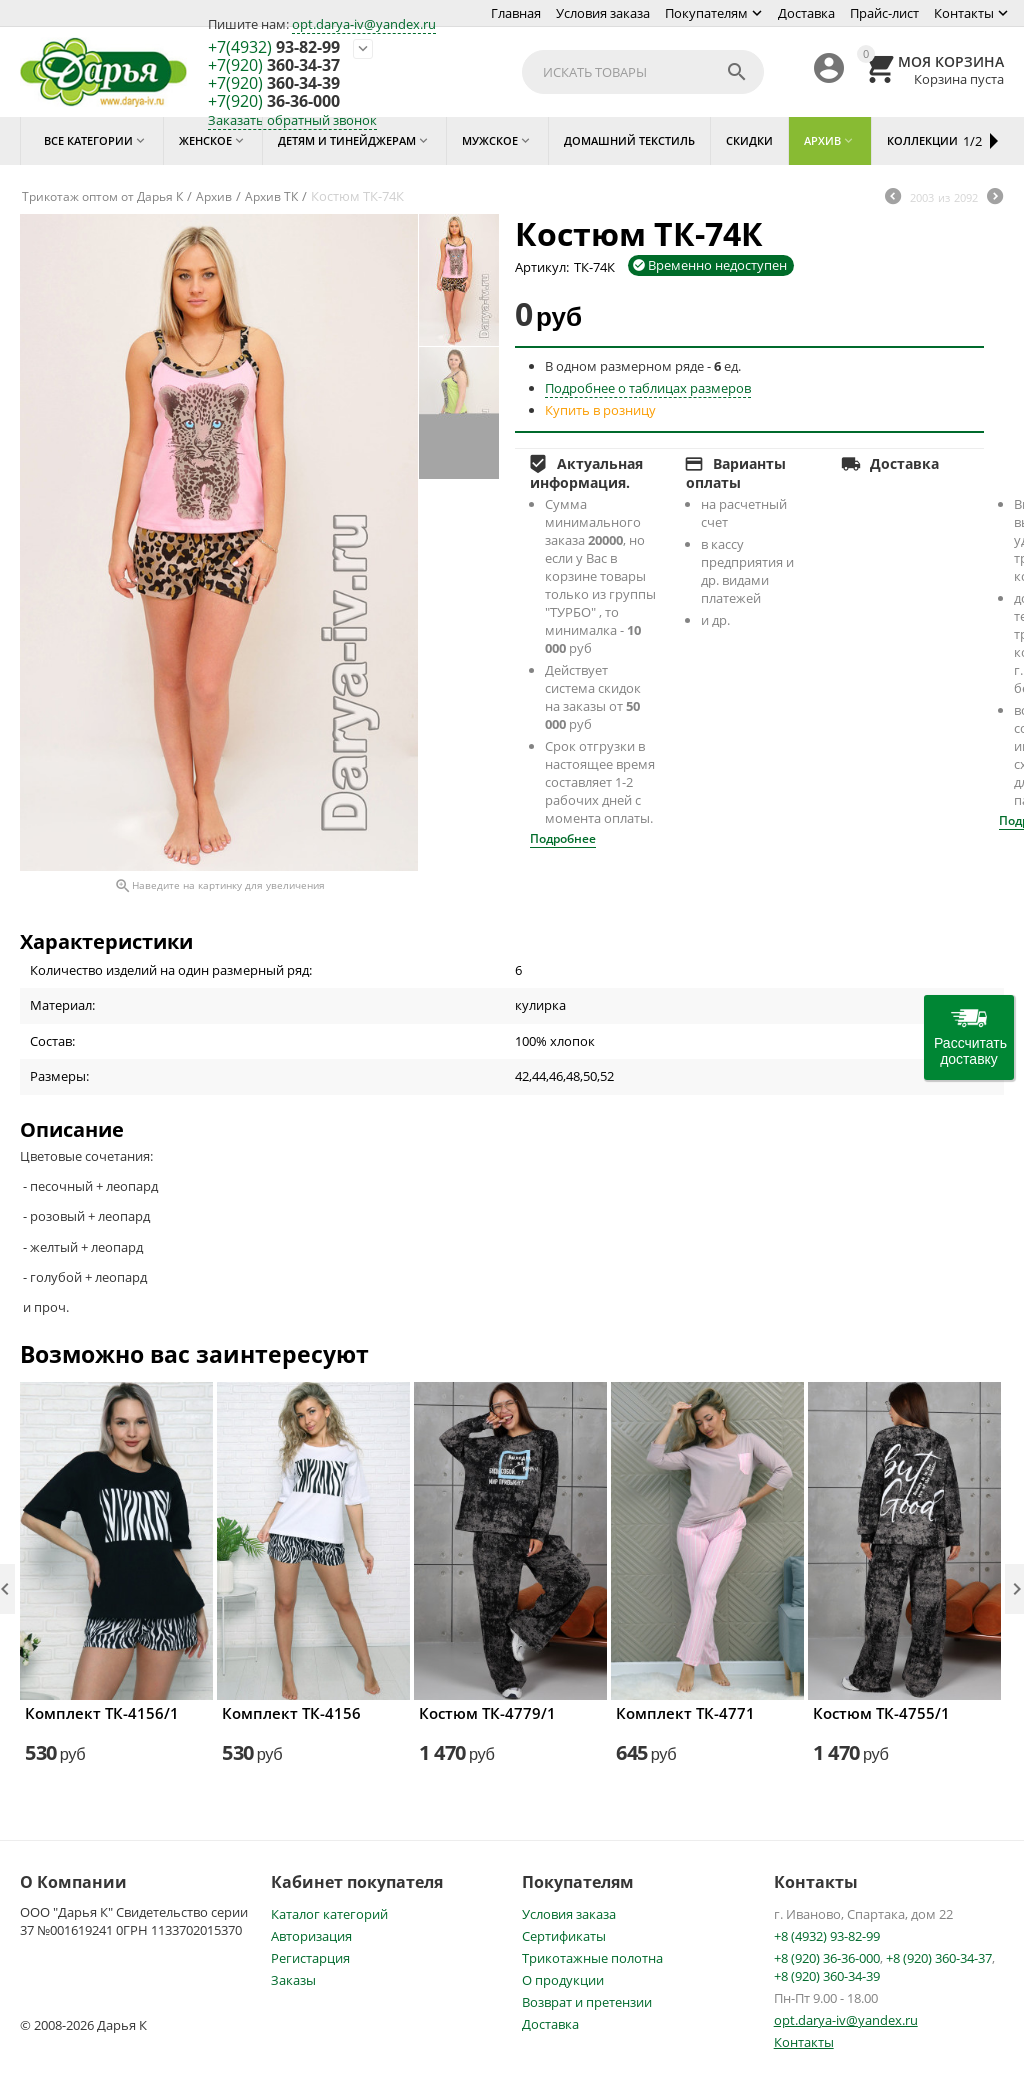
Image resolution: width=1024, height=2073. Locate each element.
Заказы (293, 1980)
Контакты (964, 13)
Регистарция (310, 1958)
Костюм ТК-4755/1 (881, 1713)
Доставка (806, 13)
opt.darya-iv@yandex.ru (364, 24)
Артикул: (542, 267)
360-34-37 (274, 66)
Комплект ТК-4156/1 (102, 1713)
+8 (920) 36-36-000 (827, 1958)
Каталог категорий (329, 1914)
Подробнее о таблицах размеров (648, 388)
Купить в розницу (600, 410)
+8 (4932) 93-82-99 (827, 1936)
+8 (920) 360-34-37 (939, 1958)
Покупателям (706, 13)
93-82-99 (274, 48)
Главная (516, 13)
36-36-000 (274, 102)
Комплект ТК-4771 (685, 1713)
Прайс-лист (884, 13)
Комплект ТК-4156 (291, 1713)
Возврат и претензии (587, 2002)
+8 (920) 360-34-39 (827, 1976)
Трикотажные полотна (592, 1958)
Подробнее (563, 838)
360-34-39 (274, 84)
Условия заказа (603, 13)
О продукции (563, 1980)
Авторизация (311, 1936)
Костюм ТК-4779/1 (487, 1713)
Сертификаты (564, 1936)
